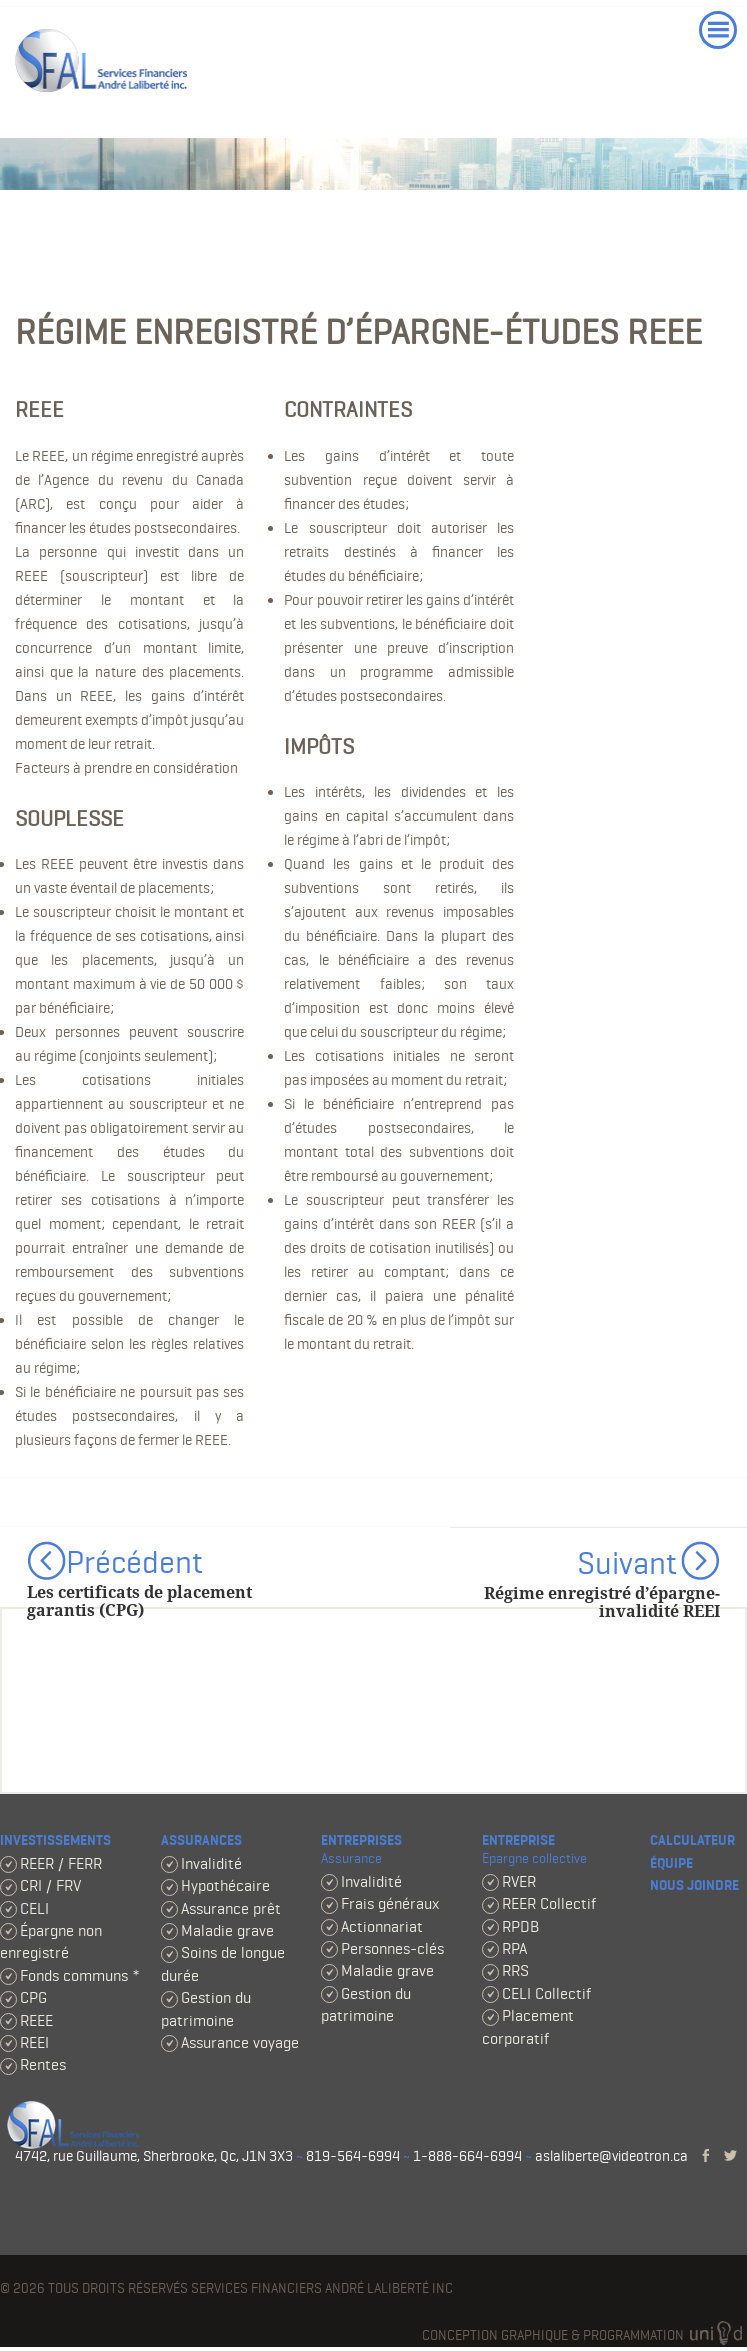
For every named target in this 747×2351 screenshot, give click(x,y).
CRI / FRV (50, 1885)
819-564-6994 (353, 2156)
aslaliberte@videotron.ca (611, 2156)
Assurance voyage (240, 2042)
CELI (34, 1908)
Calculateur (692, 1840)
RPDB (520, 1926)
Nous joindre (694, 1885)
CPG (33, 1997)
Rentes (43, 2064)
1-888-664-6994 (467, 2156)
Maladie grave (227, 1930)
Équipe (671, 1863)
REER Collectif (549, 1903)
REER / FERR (61, 1863)
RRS (515, 1970)
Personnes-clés (392, 1948)
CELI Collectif (546, 1993)
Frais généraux (390, 1903)
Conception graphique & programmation (584, 2335)
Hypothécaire (225, 1885)
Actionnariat (382, 1926)
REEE (36, 2020)
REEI (34, 2042)
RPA (514, 1948)
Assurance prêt (231, 1908)
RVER (519, 1881)
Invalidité (211, 1863)
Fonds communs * (80, 1975)
